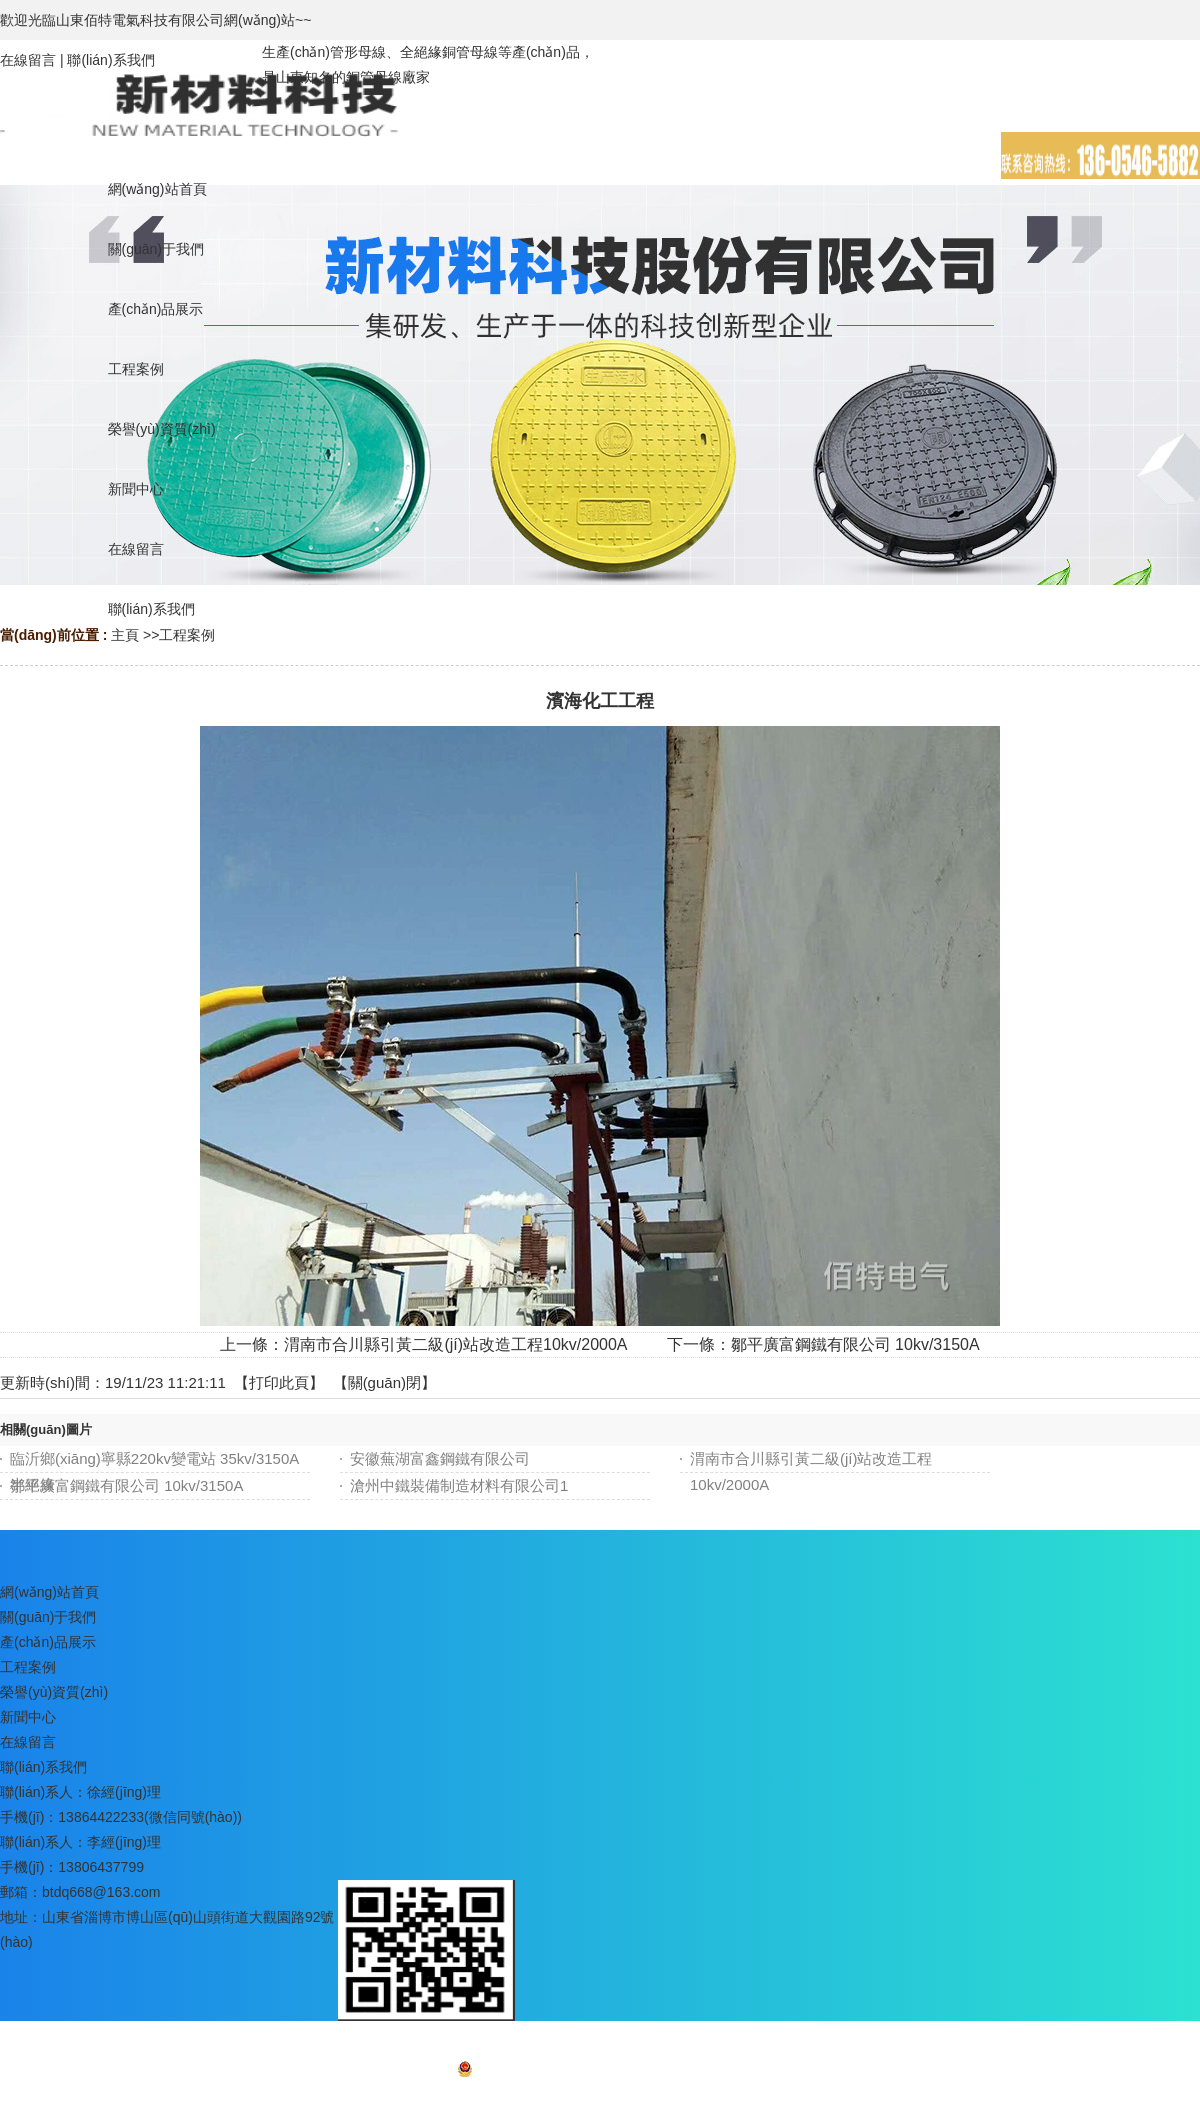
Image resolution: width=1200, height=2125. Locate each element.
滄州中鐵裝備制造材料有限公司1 (459, 1485)
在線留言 (28, 60)
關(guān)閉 (384, 1382)
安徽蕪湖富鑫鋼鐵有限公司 (440, 1458)
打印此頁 (279, 1382)
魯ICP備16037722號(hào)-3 (658, 2073)
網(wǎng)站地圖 (599, 2101)
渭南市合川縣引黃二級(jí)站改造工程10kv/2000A (455, 1344)
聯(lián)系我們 (110, 60)
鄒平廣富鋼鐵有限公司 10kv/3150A (855, 1344)
